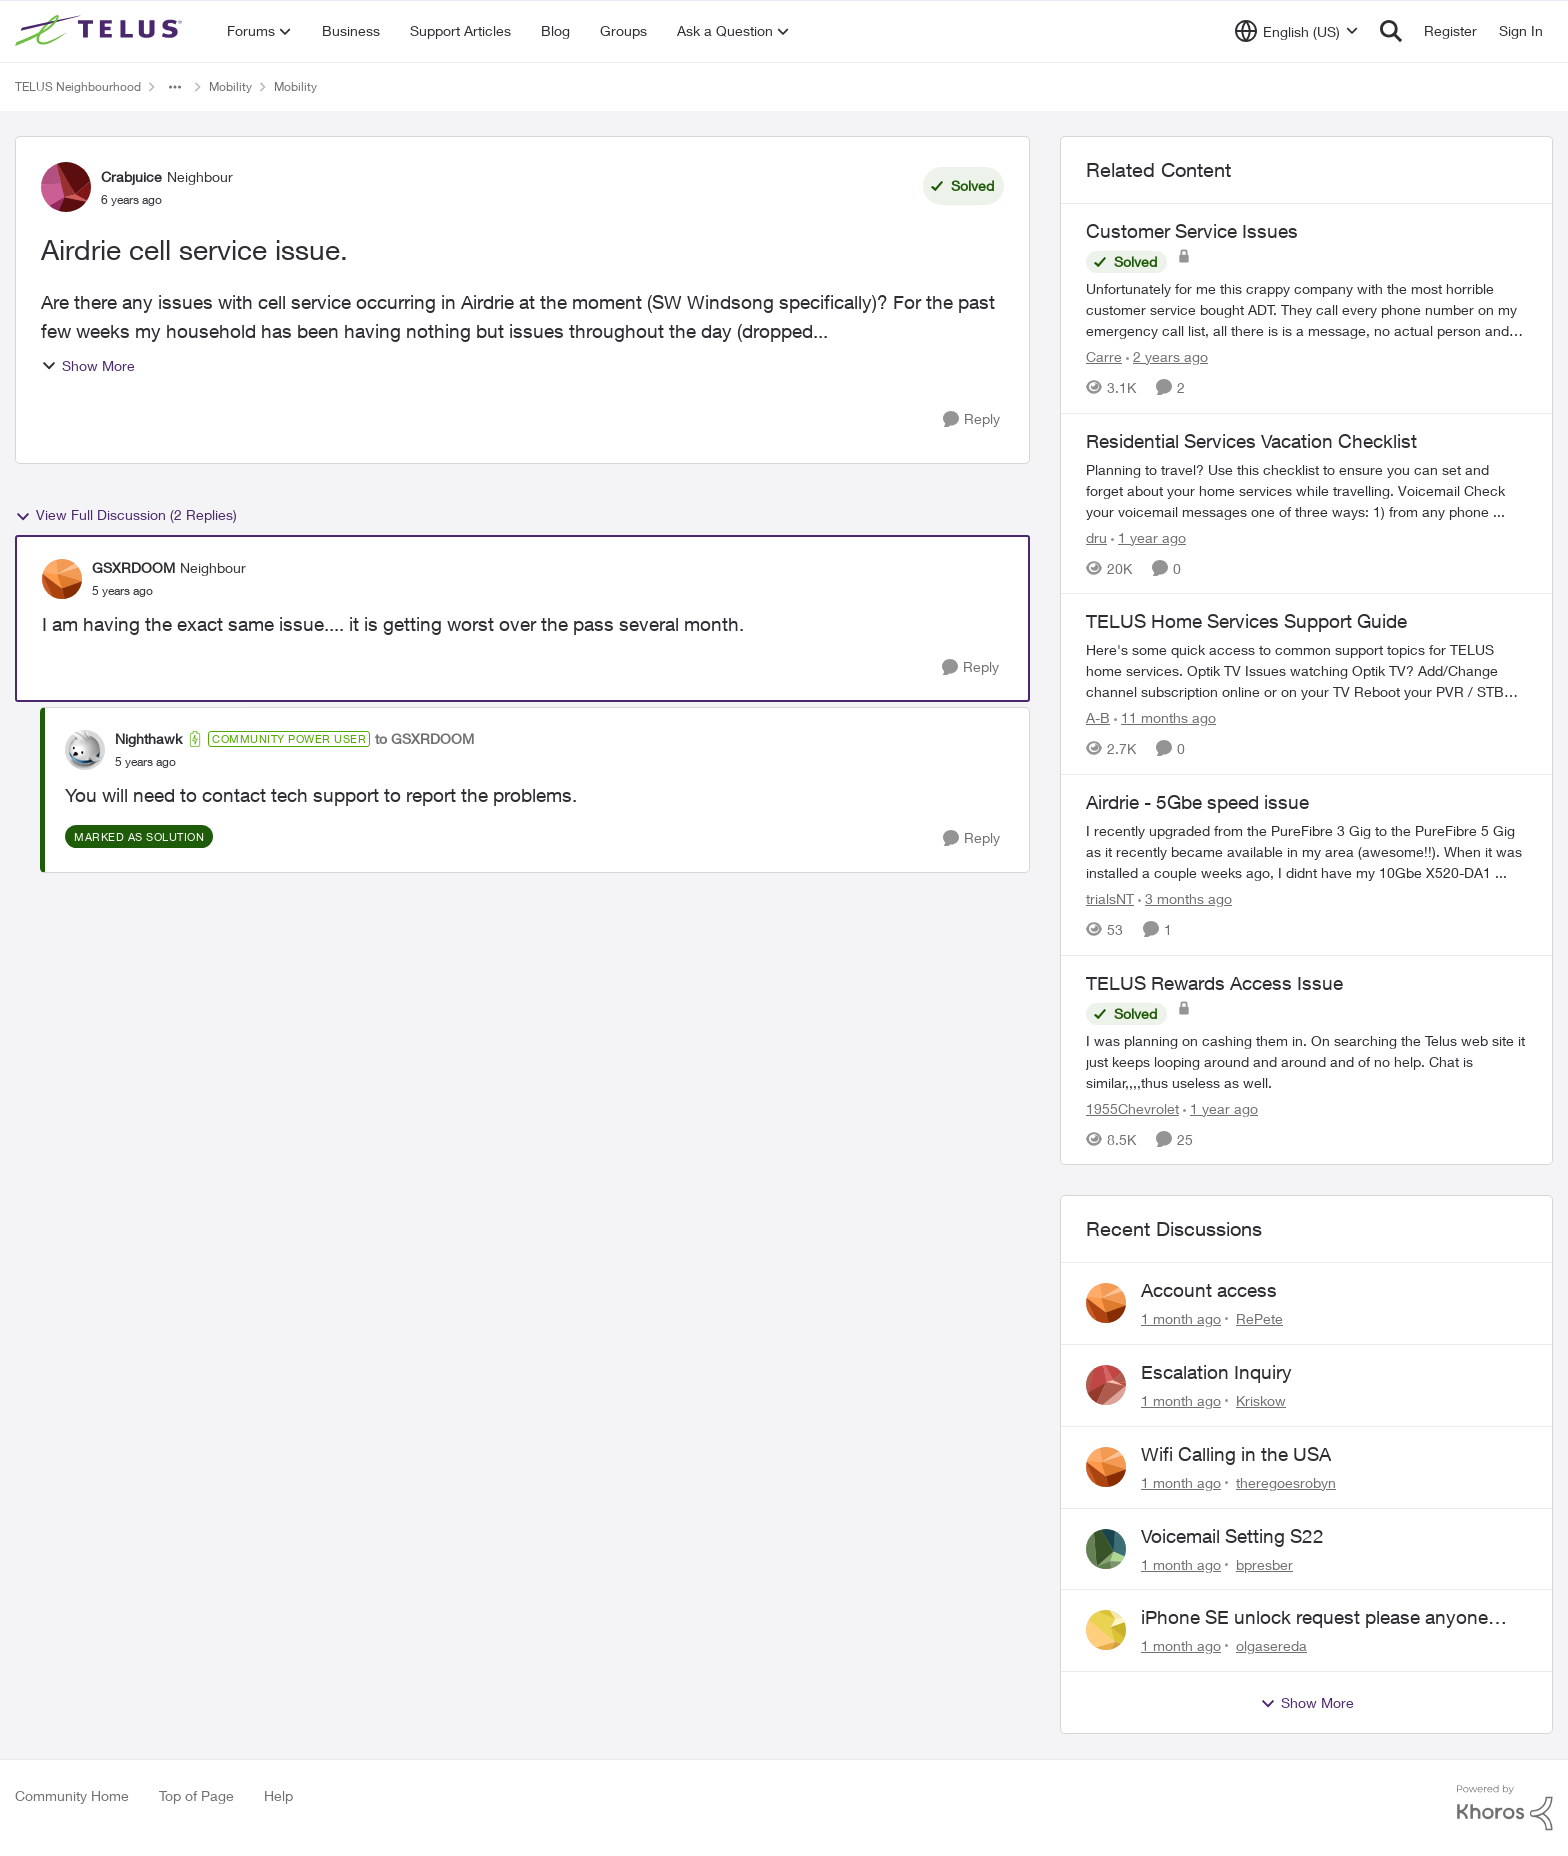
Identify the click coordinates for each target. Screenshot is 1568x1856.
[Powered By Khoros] (1505, 1808)
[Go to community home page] (101, 31)
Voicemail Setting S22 (1232, 1536)
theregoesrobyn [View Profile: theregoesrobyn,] (1286, 1482)
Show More (88, 365)
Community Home (72, 1795)
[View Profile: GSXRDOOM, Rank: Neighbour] (62, 579)
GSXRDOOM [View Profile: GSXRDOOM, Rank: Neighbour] (133, 567)
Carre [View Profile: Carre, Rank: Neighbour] (1104, 356)
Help (278, 1795)
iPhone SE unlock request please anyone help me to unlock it (1314, 1618)
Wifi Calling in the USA (1236, 1454)
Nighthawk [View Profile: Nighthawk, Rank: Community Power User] (148, 738)
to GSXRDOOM (424, 738)
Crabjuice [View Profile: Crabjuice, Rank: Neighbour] (131, 176)
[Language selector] (1296, 31)
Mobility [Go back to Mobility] (230, 86)
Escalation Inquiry (1216, 1372)
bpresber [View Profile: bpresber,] (1264, 1563)
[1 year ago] (1148, 536)
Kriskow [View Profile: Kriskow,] (1261, 1400)
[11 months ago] (1165, 717)
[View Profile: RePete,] (1106, 1303)
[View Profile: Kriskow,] (1106, 1385)
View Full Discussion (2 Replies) (126, 515)
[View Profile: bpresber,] (1106, 1549)
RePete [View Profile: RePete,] (1259, 1318)
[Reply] (971, 419)
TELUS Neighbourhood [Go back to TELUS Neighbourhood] (78, 86)
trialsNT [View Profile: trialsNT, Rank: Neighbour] (1110, 898)
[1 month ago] (1181, 1318)
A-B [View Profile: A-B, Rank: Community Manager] (1098, 717)
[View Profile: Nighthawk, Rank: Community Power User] (85, 750)
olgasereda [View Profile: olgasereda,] (1271, 1645)
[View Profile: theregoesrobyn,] (1106, 1467)
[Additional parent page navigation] (175, 87)
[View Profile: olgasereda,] (1106, 1630)
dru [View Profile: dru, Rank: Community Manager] (1096, 536)
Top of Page (196, 1795)
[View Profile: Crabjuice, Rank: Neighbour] (66, 187)
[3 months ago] (1185, 898)
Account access (1209, 1290)
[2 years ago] (1167, 356)
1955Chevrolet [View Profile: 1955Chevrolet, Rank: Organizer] (1132, 1107)
